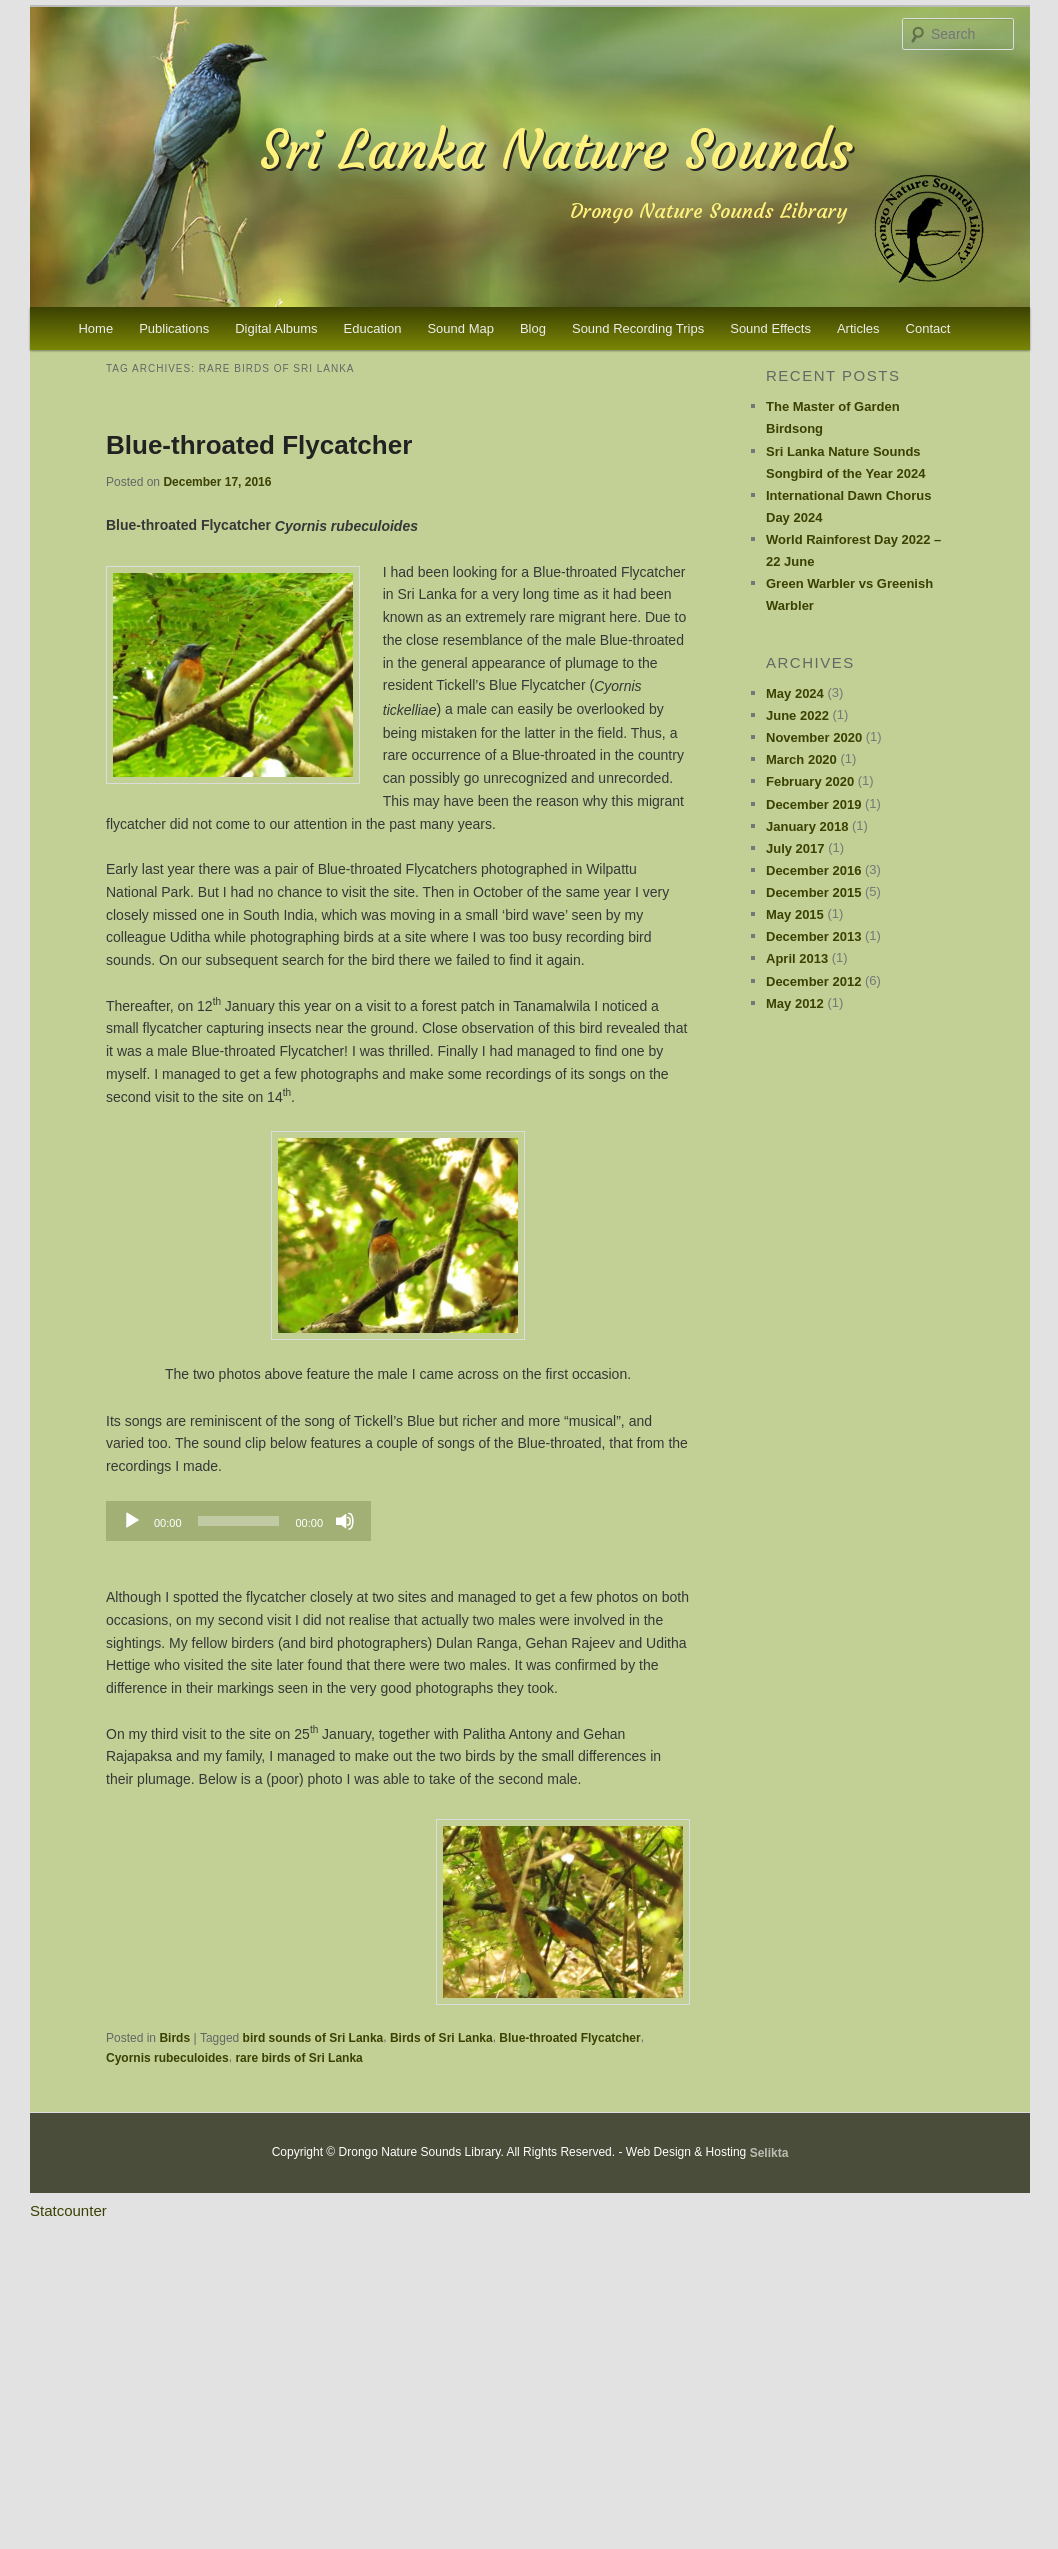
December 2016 (813, 870)
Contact (928, 328)
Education (373, 328)
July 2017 (795, 848)
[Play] (132, 1521)
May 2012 (795, 1003)
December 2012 (813, 981)
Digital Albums (276, 328)
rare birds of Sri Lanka (298, 2057)
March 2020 (801, 759)
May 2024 (795, 693)
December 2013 (813, 936)
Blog (533, 328)
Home (95, 328)
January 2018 (807, 826)
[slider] (239, 1521)
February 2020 (810, 781)
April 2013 (797, 958)
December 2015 (813, 892)
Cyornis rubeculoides (167, 2057)
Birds (174, 2038)
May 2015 (795, 914)
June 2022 (797, 715)
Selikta (769, 2153)
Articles (858, 328)
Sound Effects (770, 328)
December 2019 (813, 804)
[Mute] (345, 1521)
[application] (238, 1521)
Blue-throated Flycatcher (259, 444)
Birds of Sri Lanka (441, 2038)
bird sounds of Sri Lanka (313, 2038)
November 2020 (814, 737)
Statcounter (68, 2210)
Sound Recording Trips (638, 328)
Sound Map (460, 328)
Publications (174, 328)
